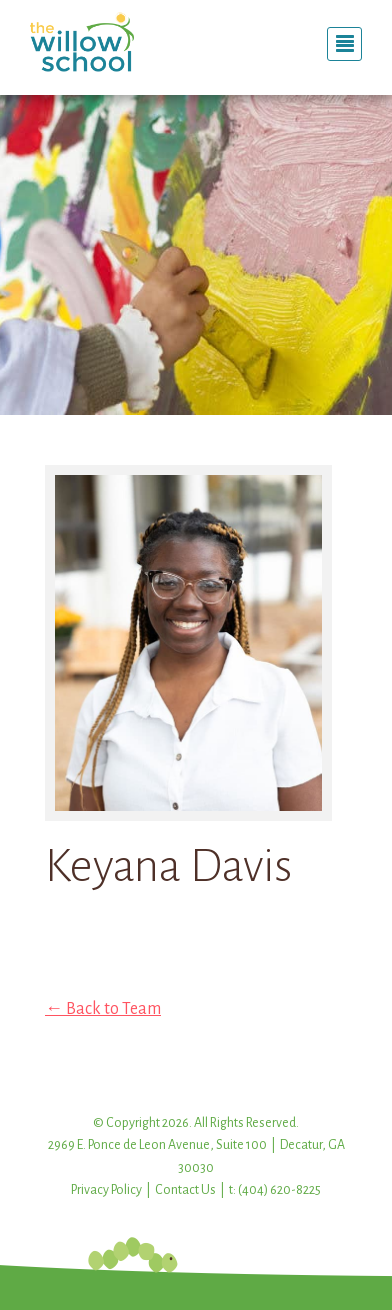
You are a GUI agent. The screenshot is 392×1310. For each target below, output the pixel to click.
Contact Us (185, 1190)
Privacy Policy (106, 1190)
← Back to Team (103, 1009)
